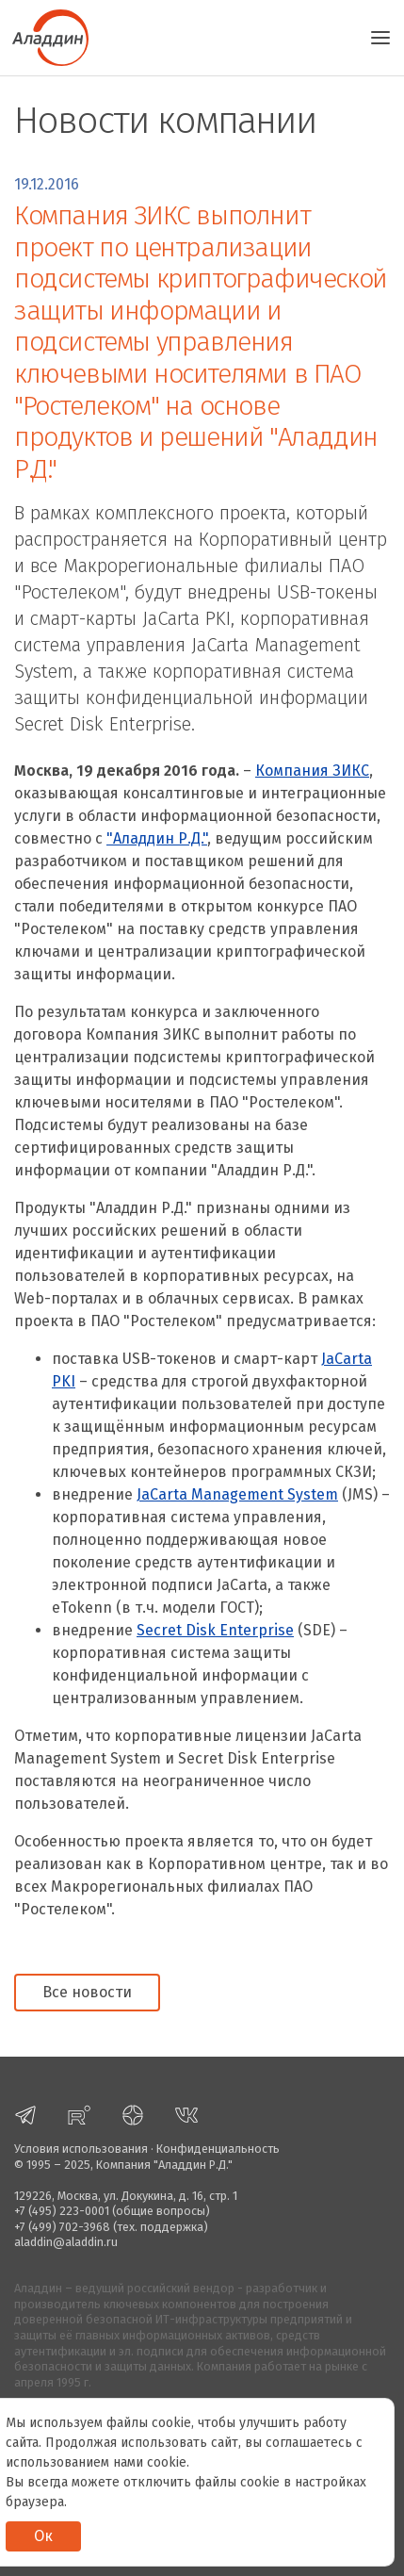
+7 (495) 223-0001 (61, 2211)
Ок (43, 2536)
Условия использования (81, 2148)
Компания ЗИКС (312, 770)
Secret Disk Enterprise (215, 1630)
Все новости (87, 1992)
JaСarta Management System (237, 1494)
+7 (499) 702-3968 (62, 2227)
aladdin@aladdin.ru (66, 2242)
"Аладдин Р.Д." (156, 838)
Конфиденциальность (218, 2148)
